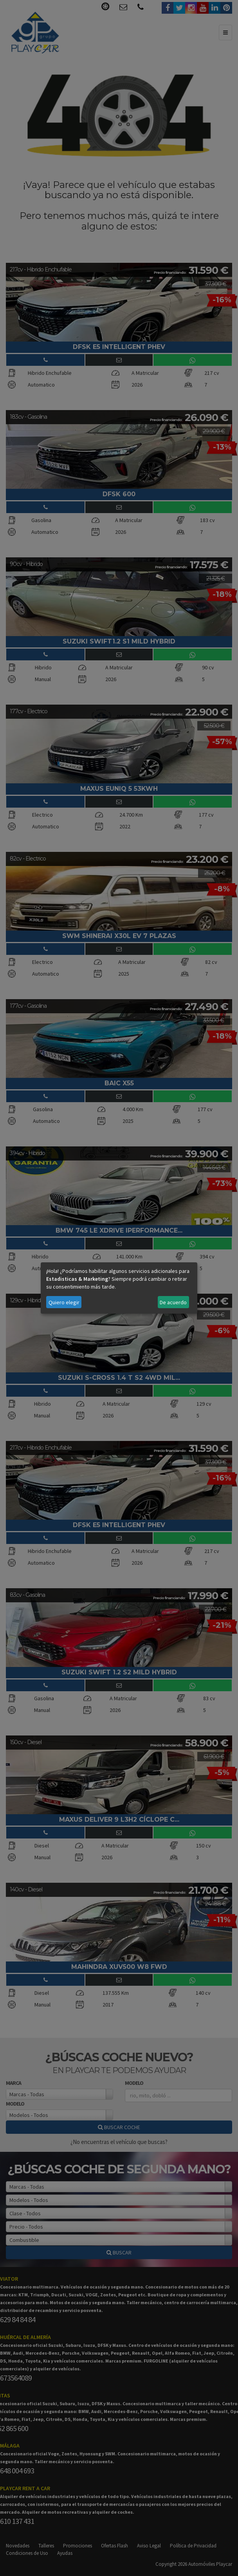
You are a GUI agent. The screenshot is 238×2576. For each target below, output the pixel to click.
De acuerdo (173, 1302)
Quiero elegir (64, 1302)
